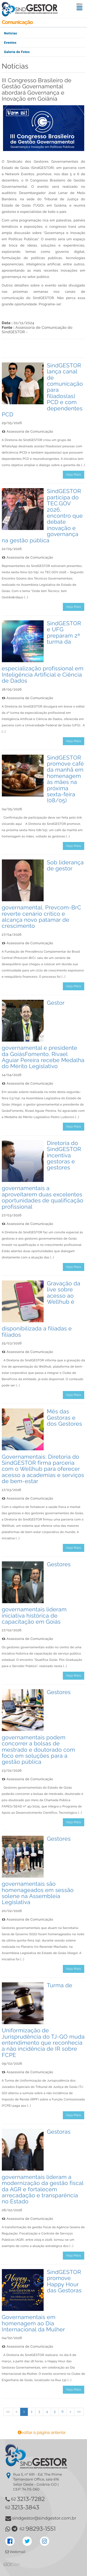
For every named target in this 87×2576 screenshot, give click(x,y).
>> (79, 2412)
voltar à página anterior (43, 2432)
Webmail (15, 2552)
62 (25, 2499)
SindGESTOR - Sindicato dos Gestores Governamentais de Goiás (43, 2456)
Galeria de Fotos (17, 52)
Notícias (10, 33)
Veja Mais (73, 475)
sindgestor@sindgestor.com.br (40, 2518)
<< (8, 2412)
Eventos (10, 43)
